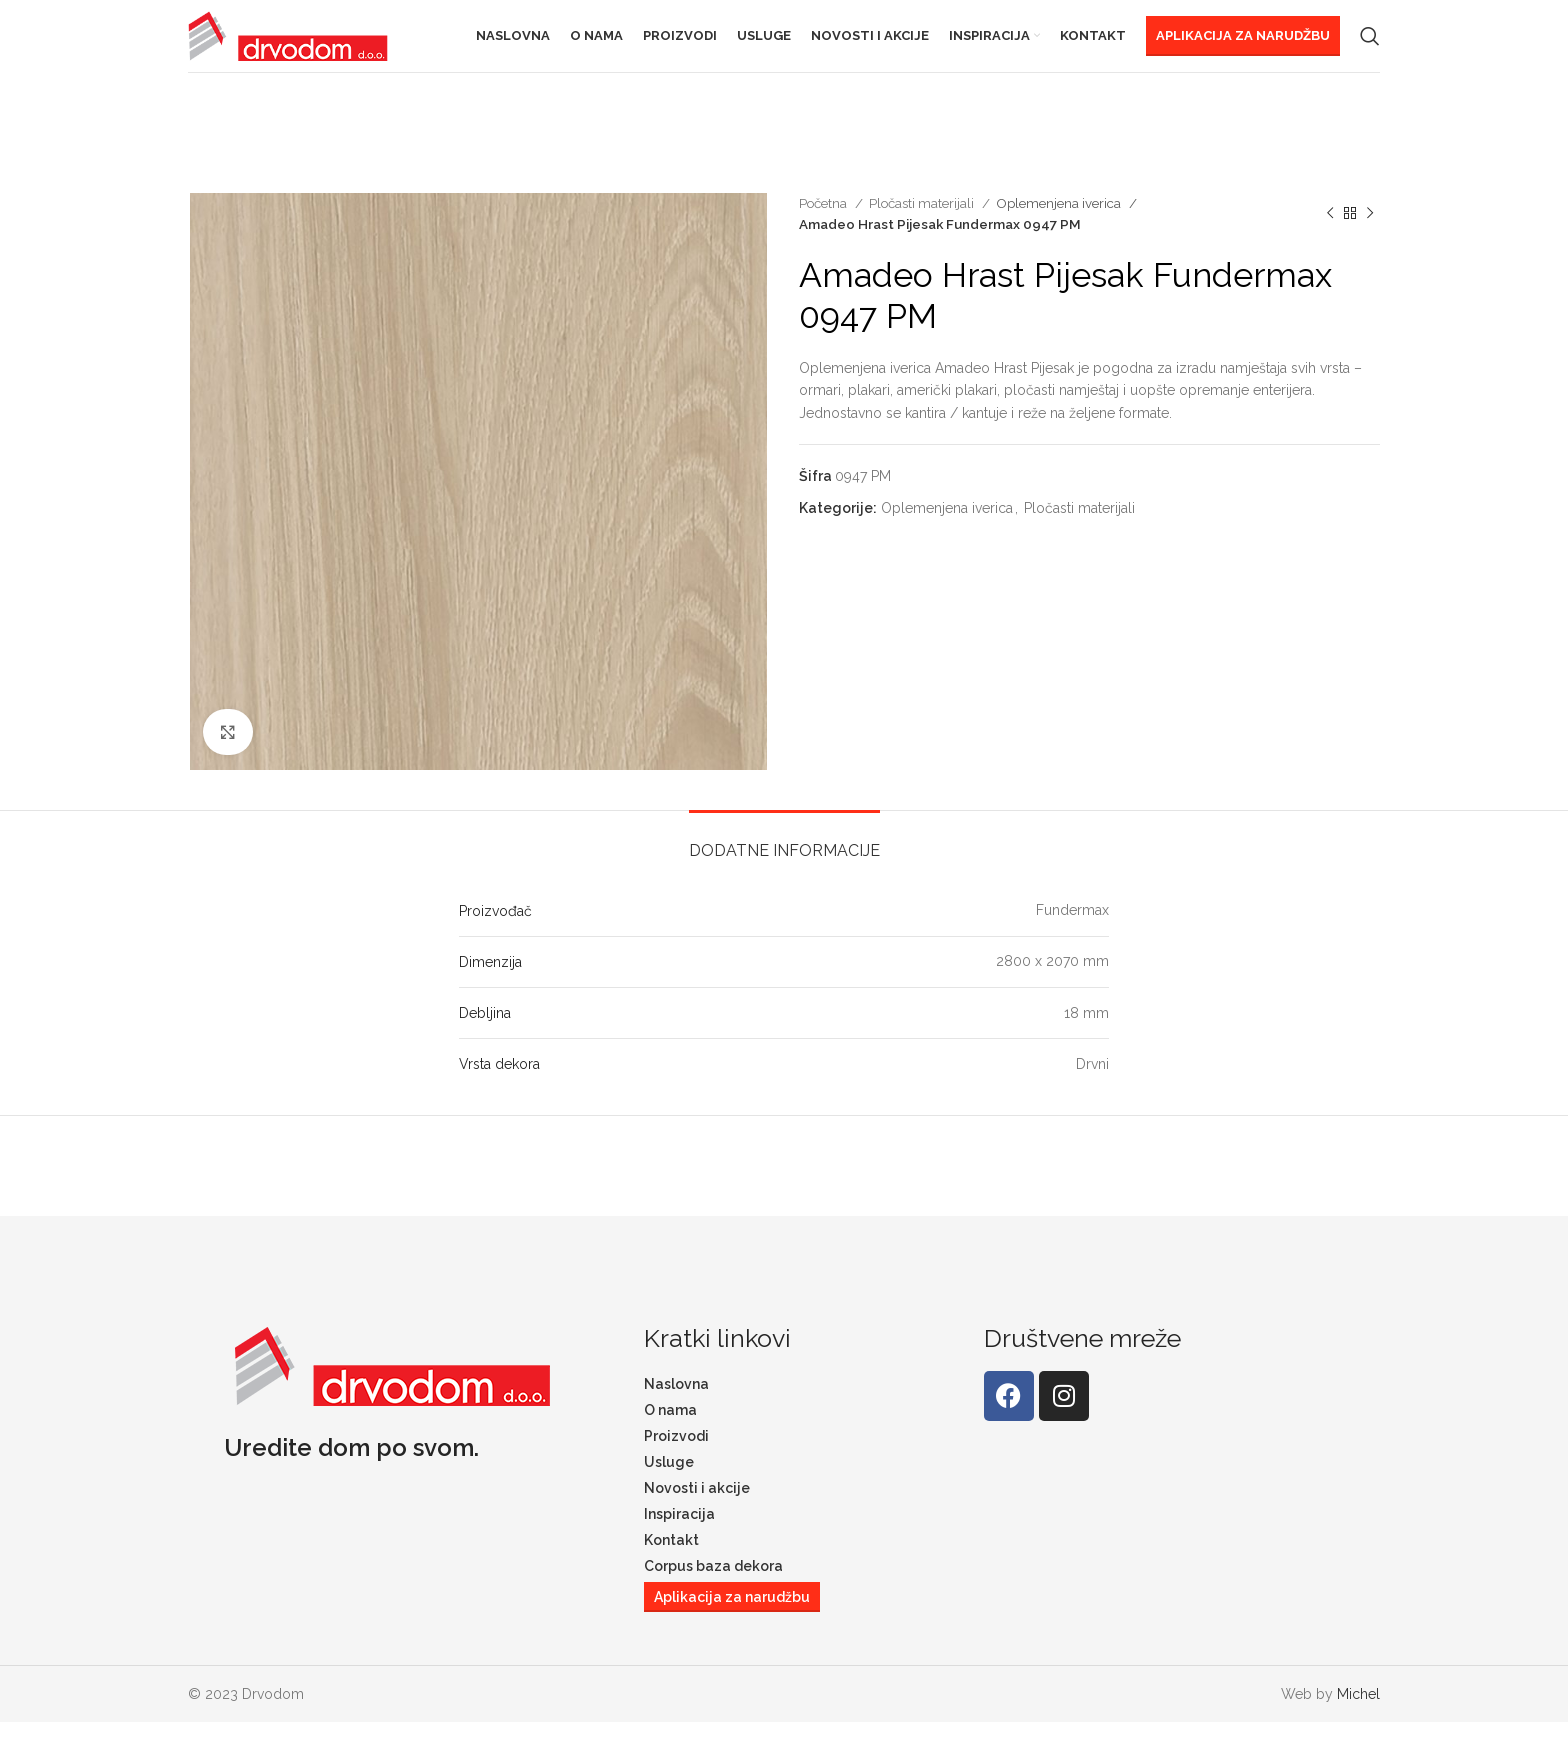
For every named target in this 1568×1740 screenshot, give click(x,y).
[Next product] (1370, 231)
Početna (824, 220)
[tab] (784, 857)
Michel (1358, 1711)
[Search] (1370, 45)
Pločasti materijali (923, 220)
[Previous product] (1330, 231)
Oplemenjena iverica (1060, 220)
